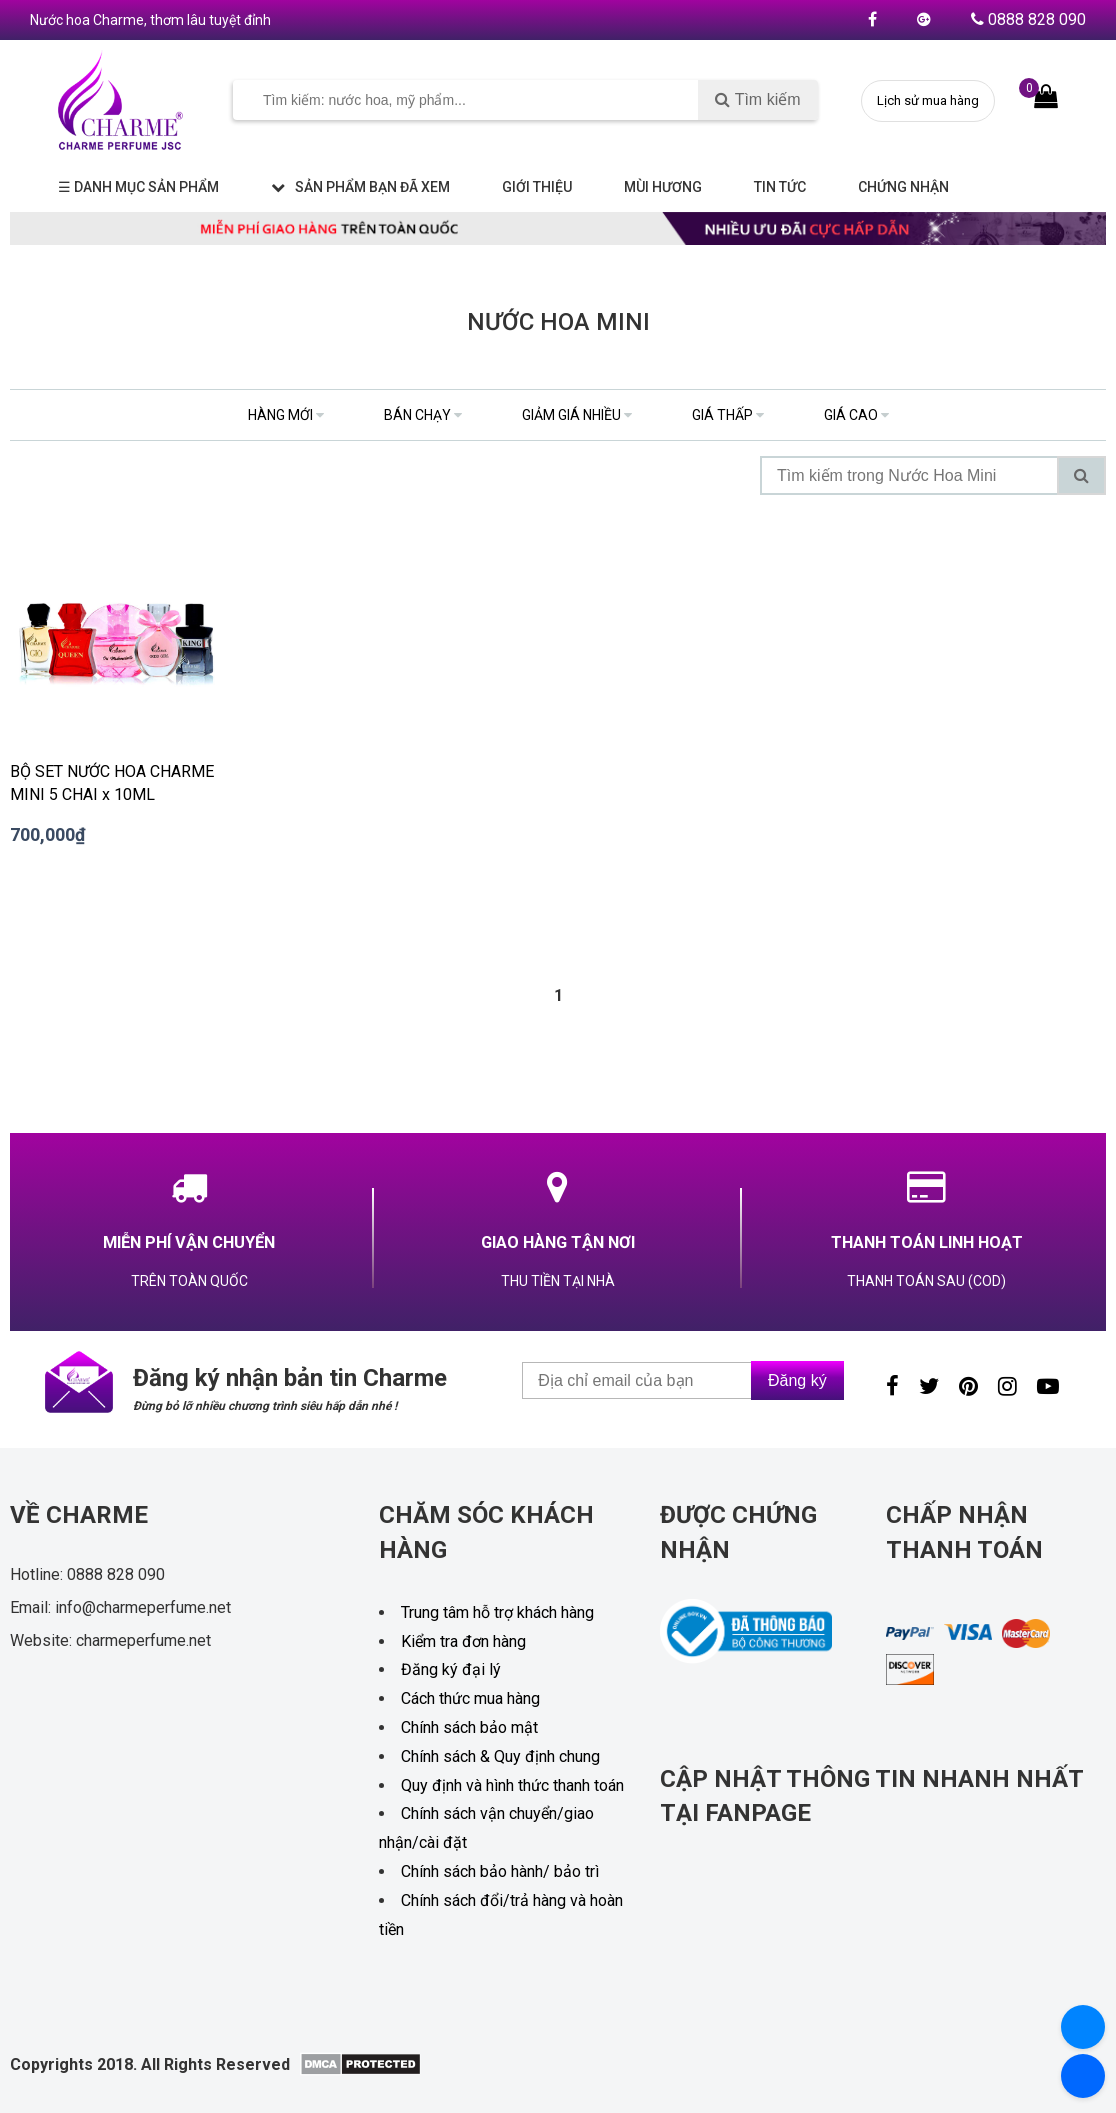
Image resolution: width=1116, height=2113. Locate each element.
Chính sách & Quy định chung (500, 1756)
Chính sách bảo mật (469, 1727)
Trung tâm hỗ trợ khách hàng (497, 1612)
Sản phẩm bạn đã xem (360, 187)
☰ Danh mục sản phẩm (138, 187)
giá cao (856, 415)
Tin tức (780, 187)
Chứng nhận (903, 187)
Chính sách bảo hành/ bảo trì (500, 1871)
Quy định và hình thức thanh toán (512, 1785)
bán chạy (423, 415)
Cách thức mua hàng (470, 1698)
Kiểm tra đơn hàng (463, 1641)
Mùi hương (663, 187)
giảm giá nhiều (577, 415)
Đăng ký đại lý (451, 1669)
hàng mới (286, 415)
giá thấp (728, 415)
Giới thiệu (537, 187)
